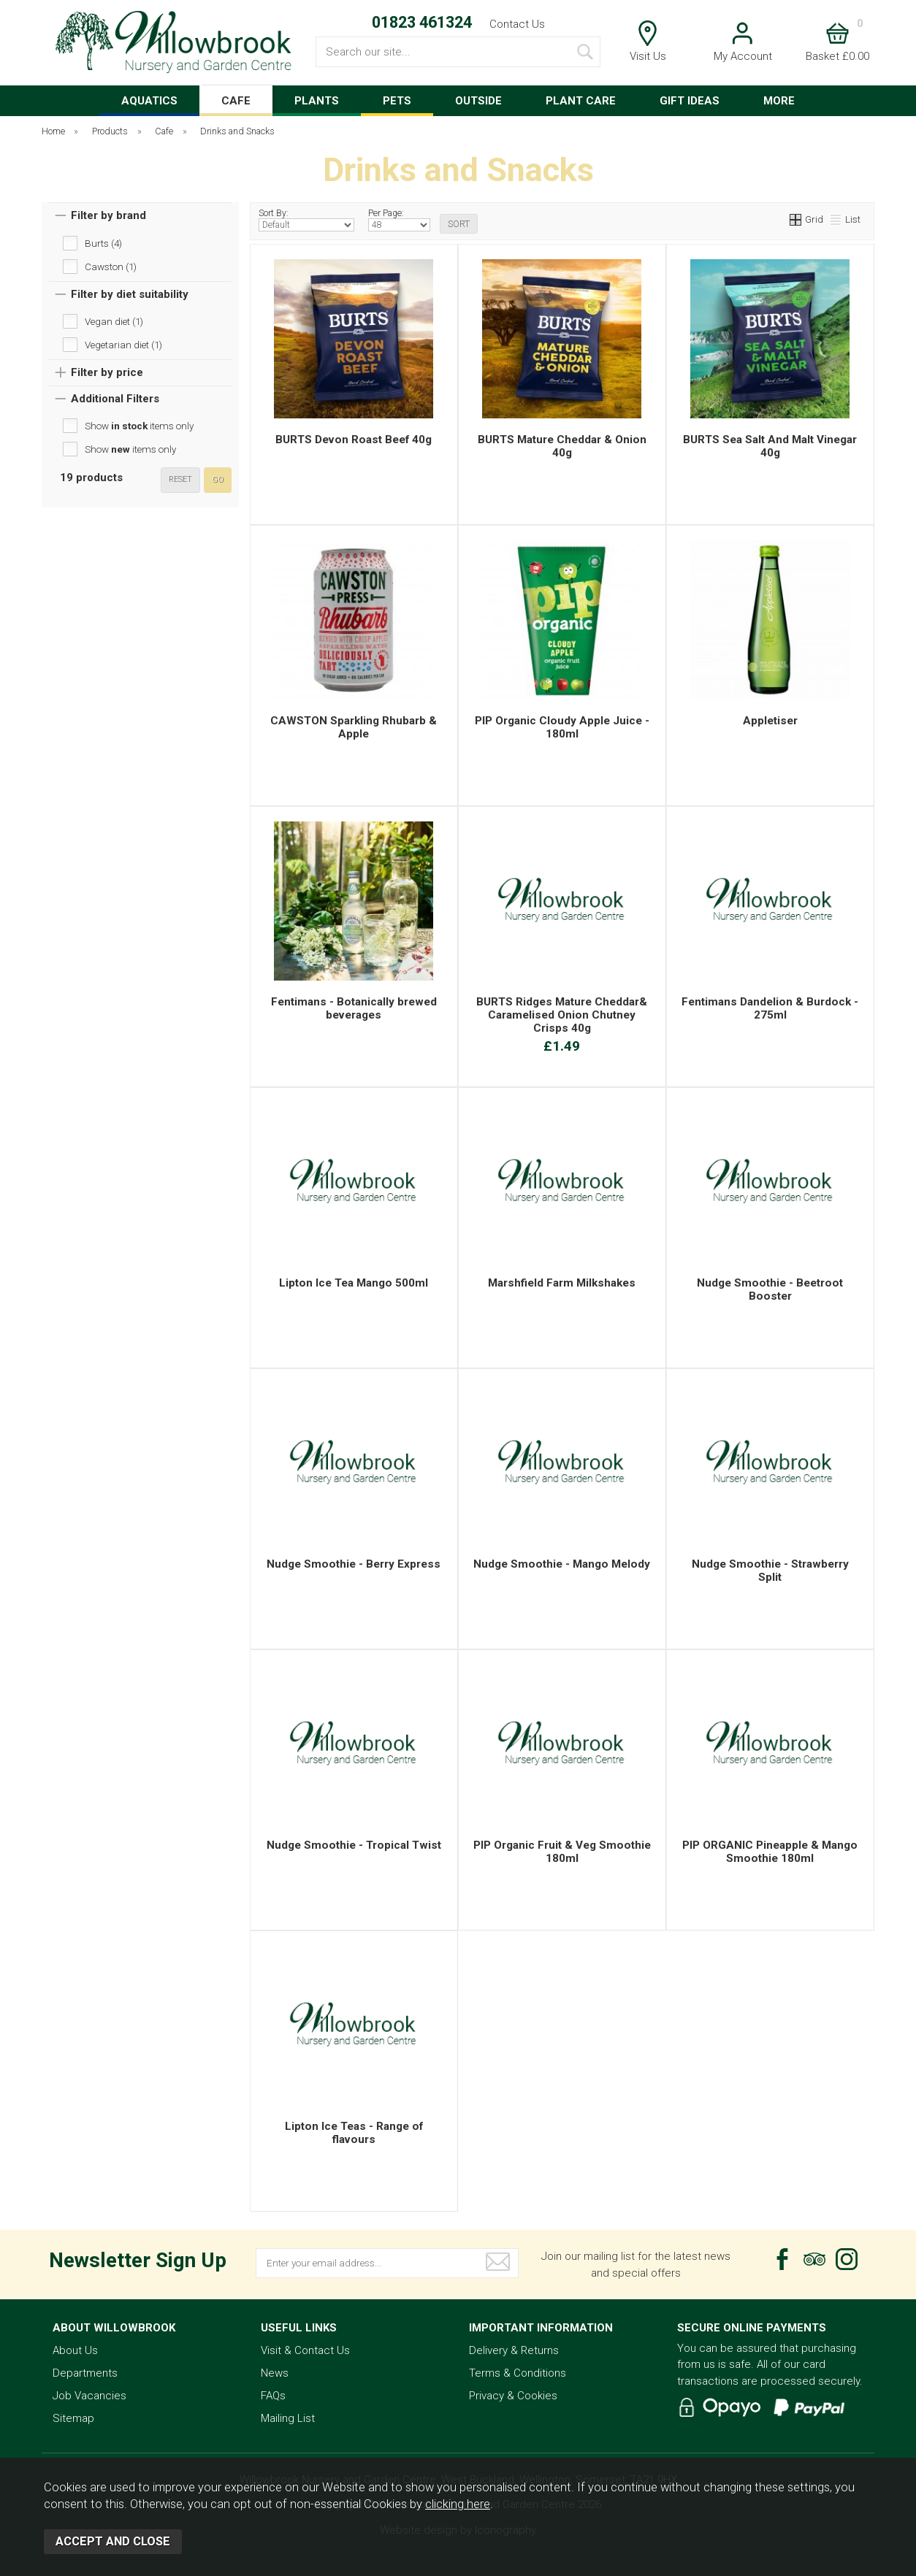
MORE (779, 100)
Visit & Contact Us (305, 2350)
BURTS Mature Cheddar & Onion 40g (562, 446)
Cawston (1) (111, 266)
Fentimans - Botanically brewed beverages (354, 1008)
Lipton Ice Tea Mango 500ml (353, 1282)
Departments (85, 2373)
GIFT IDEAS (690, 100)
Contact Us (517, 24)
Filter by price (107, 372)
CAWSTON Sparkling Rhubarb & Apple (353, 727)
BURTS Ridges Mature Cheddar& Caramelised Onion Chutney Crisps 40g (561, 1015)
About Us (75, 2350)
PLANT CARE (581, 100)
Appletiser (770, 720)
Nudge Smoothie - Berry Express (353, 1564)
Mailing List (288, 2418)
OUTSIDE (478, 100)
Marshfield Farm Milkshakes (562, 1282)
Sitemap (73, 2418)
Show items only (139, 426)
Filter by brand (108, 215)
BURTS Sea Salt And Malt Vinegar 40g (770, 446)
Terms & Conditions (517, 2373)
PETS (397, 100)
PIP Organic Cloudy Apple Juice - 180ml (562, 727)
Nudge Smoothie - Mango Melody (561, 1564)
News (275, 2373)
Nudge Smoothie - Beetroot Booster (770, 1289)
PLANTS (316, 100)
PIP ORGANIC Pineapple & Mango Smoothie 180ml (770, 1852)
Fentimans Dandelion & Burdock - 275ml (770, 1008)
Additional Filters (115, 398)
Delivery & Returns (514, 2350)
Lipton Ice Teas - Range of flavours (354, 2133)
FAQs (273, 2395)
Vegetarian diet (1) (123, 344)
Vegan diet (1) (114, 321)
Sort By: (306, 219)
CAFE (236, 100)
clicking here (457, 2504)
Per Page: (399, 219)
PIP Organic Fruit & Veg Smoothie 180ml (562, 1852)
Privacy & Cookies (513, 2395)
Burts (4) (103, 243)
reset (180, 479)
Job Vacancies (89, 2395)
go (218, 479)
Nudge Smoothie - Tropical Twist (354, 1845)
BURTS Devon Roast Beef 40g (353, 439)
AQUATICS (149, 100)
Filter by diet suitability (129, 294)
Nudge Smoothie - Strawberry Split (770, 1570)
